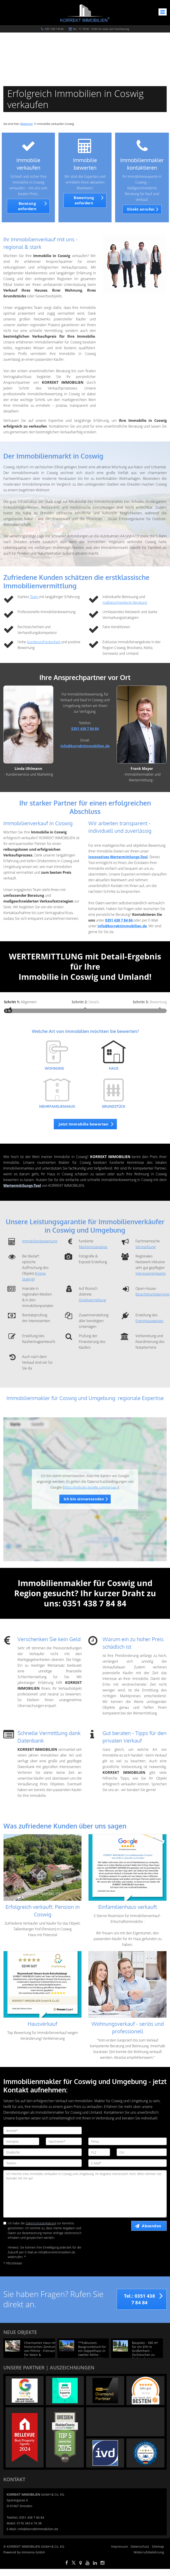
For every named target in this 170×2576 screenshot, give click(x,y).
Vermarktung (145, 1253)
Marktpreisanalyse (93, 1253)
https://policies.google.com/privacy (91, 1494)
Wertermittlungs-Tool (22, 1192)
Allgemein (20, 1001)
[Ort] (142, 2159)
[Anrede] (42, 2137)
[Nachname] (64, 2148)
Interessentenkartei (150, 1280)
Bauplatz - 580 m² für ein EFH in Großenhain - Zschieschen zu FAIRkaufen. (145, 2358)
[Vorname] (21, 2148)
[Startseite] (85, 12)
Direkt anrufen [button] (141, 209)
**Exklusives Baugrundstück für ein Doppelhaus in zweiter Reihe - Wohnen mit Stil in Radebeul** (92, 2360)
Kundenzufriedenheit (44, 641)
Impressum (119, 2553)
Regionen (26, 124)
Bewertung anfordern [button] (84, 200)
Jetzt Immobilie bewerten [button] (83, 1131)
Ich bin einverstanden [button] (84, 1506)
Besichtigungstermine (152, 1301)
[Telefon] (42, 2170)
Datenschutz (140, 2553)
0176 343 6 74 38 (29, 2530)
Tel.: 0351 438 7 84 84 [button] (139, 2306)
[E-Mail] (127, 2170)
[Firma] (127, 2148)
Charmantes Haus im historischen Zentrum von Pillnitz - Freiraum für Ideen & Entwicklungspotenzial (40, 2358)
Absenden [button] (152, 2233)
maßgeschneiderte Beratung (124, 602)
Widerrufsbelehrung (149, 2559)
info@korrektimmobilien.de (85, 746)
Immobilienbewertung (39, 1248)
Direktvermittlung (92, 1307)
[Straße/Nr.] (42, 2159)
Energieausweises (149, 1327)
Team (34, 596)
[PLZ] (99, 2159)
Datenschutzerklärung (41, 2230)
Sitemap (158, 2553)
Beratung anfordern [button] (27, 206)
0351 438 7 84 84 (54, 29)
